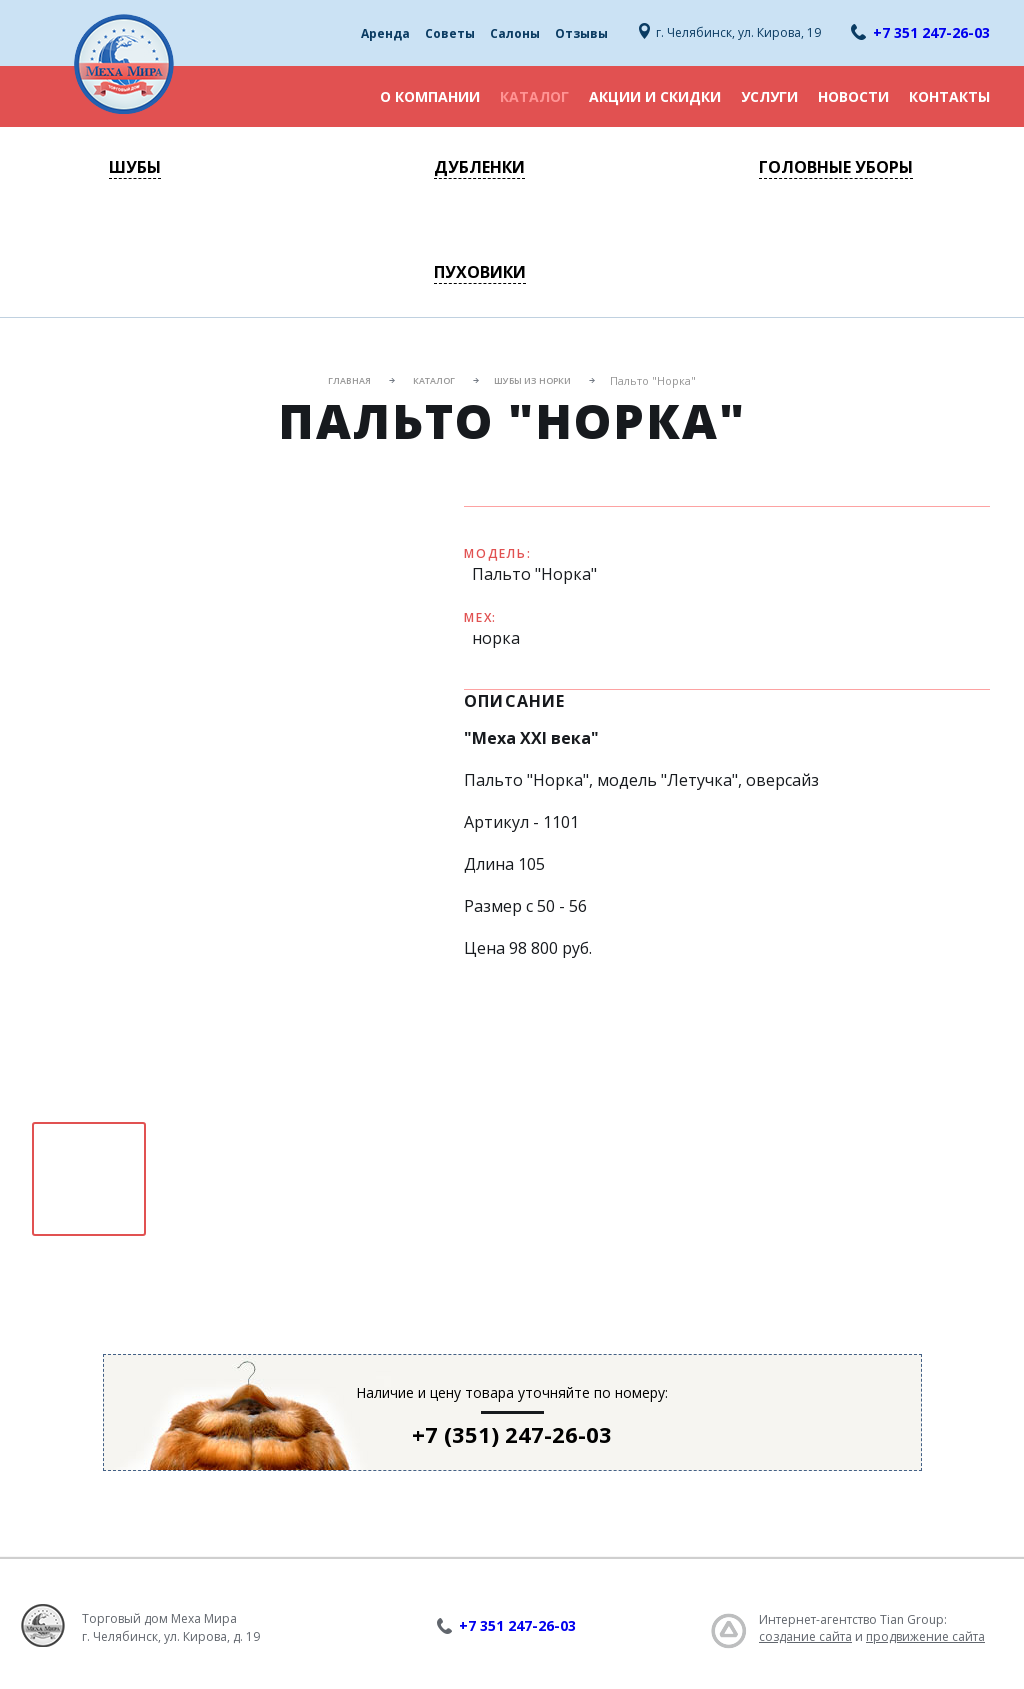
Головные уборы (836, 167)
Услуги (769, 96)
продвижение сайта (925, 1636)
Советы (450, 33)
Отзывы (581, 33)
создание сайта (805, 1636)
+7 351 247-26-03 (931, 32)
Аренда (385, 33)
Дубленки (479, 167)
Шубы (135, 167)
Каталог (534, 96)
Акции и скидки (655, 96)
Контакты (949, 96)
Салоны (515, 33)
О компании (430, 96)
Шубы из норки (532, 380)
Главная (349, 380)
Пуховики (480, 272)
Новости (853, 96)
